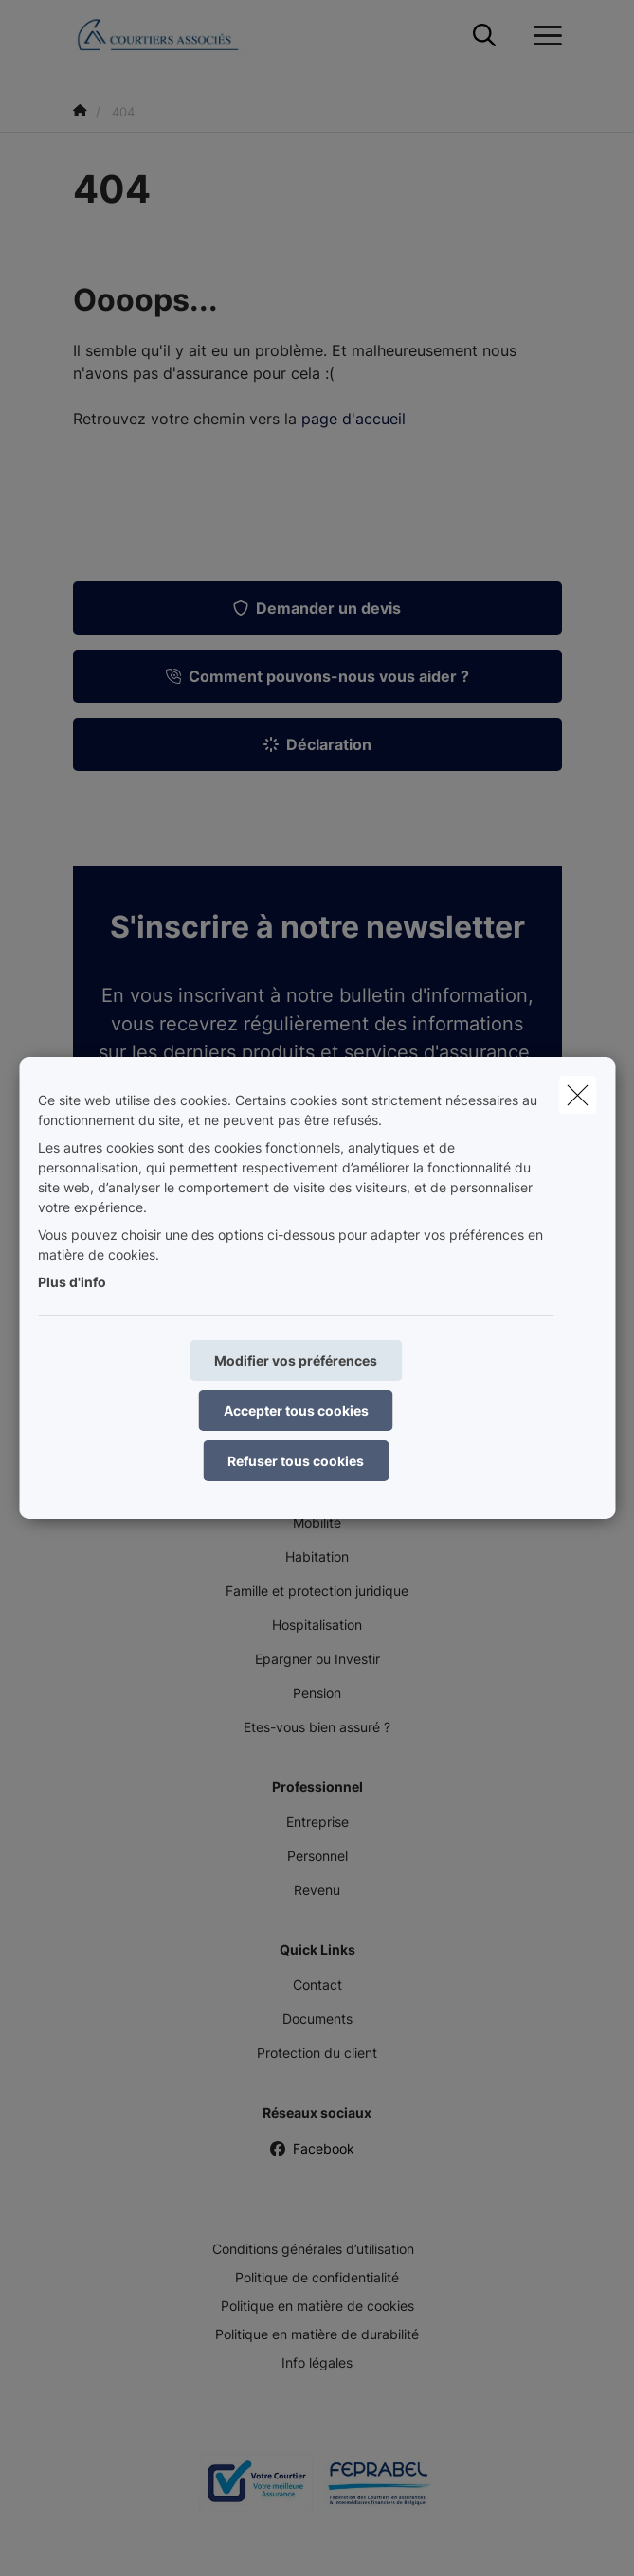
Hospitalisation (317, 1625)
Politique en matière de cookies (317, 2306)
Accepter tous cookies (296, 1411)
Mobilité (317, 1522)
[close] (577, 1095)
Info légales (317, 2362)
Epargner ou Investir (317, 1659)
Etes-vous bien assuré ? (317, 1727)
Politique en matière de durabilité (317, 2334)
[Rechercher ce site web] (484, 36)
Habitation (317, 1556)
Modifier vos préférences (295, 1360)
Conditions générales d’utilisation (313, 2249)
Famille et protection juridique (317, 1591)
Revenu (317, 1890)
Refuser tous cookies (295, 1461)
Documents (317, 2019)
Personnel (317, 1856)
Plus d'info (72, 1282)
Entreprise (317, 1822)
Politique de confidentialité (317, 2277)
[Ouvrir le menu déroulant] (543, 36)
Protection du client (317, 2053)
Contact (317, 1985)
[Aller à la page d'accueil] (169, 35)
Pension (317, 1693)
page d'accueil (353, 418)
